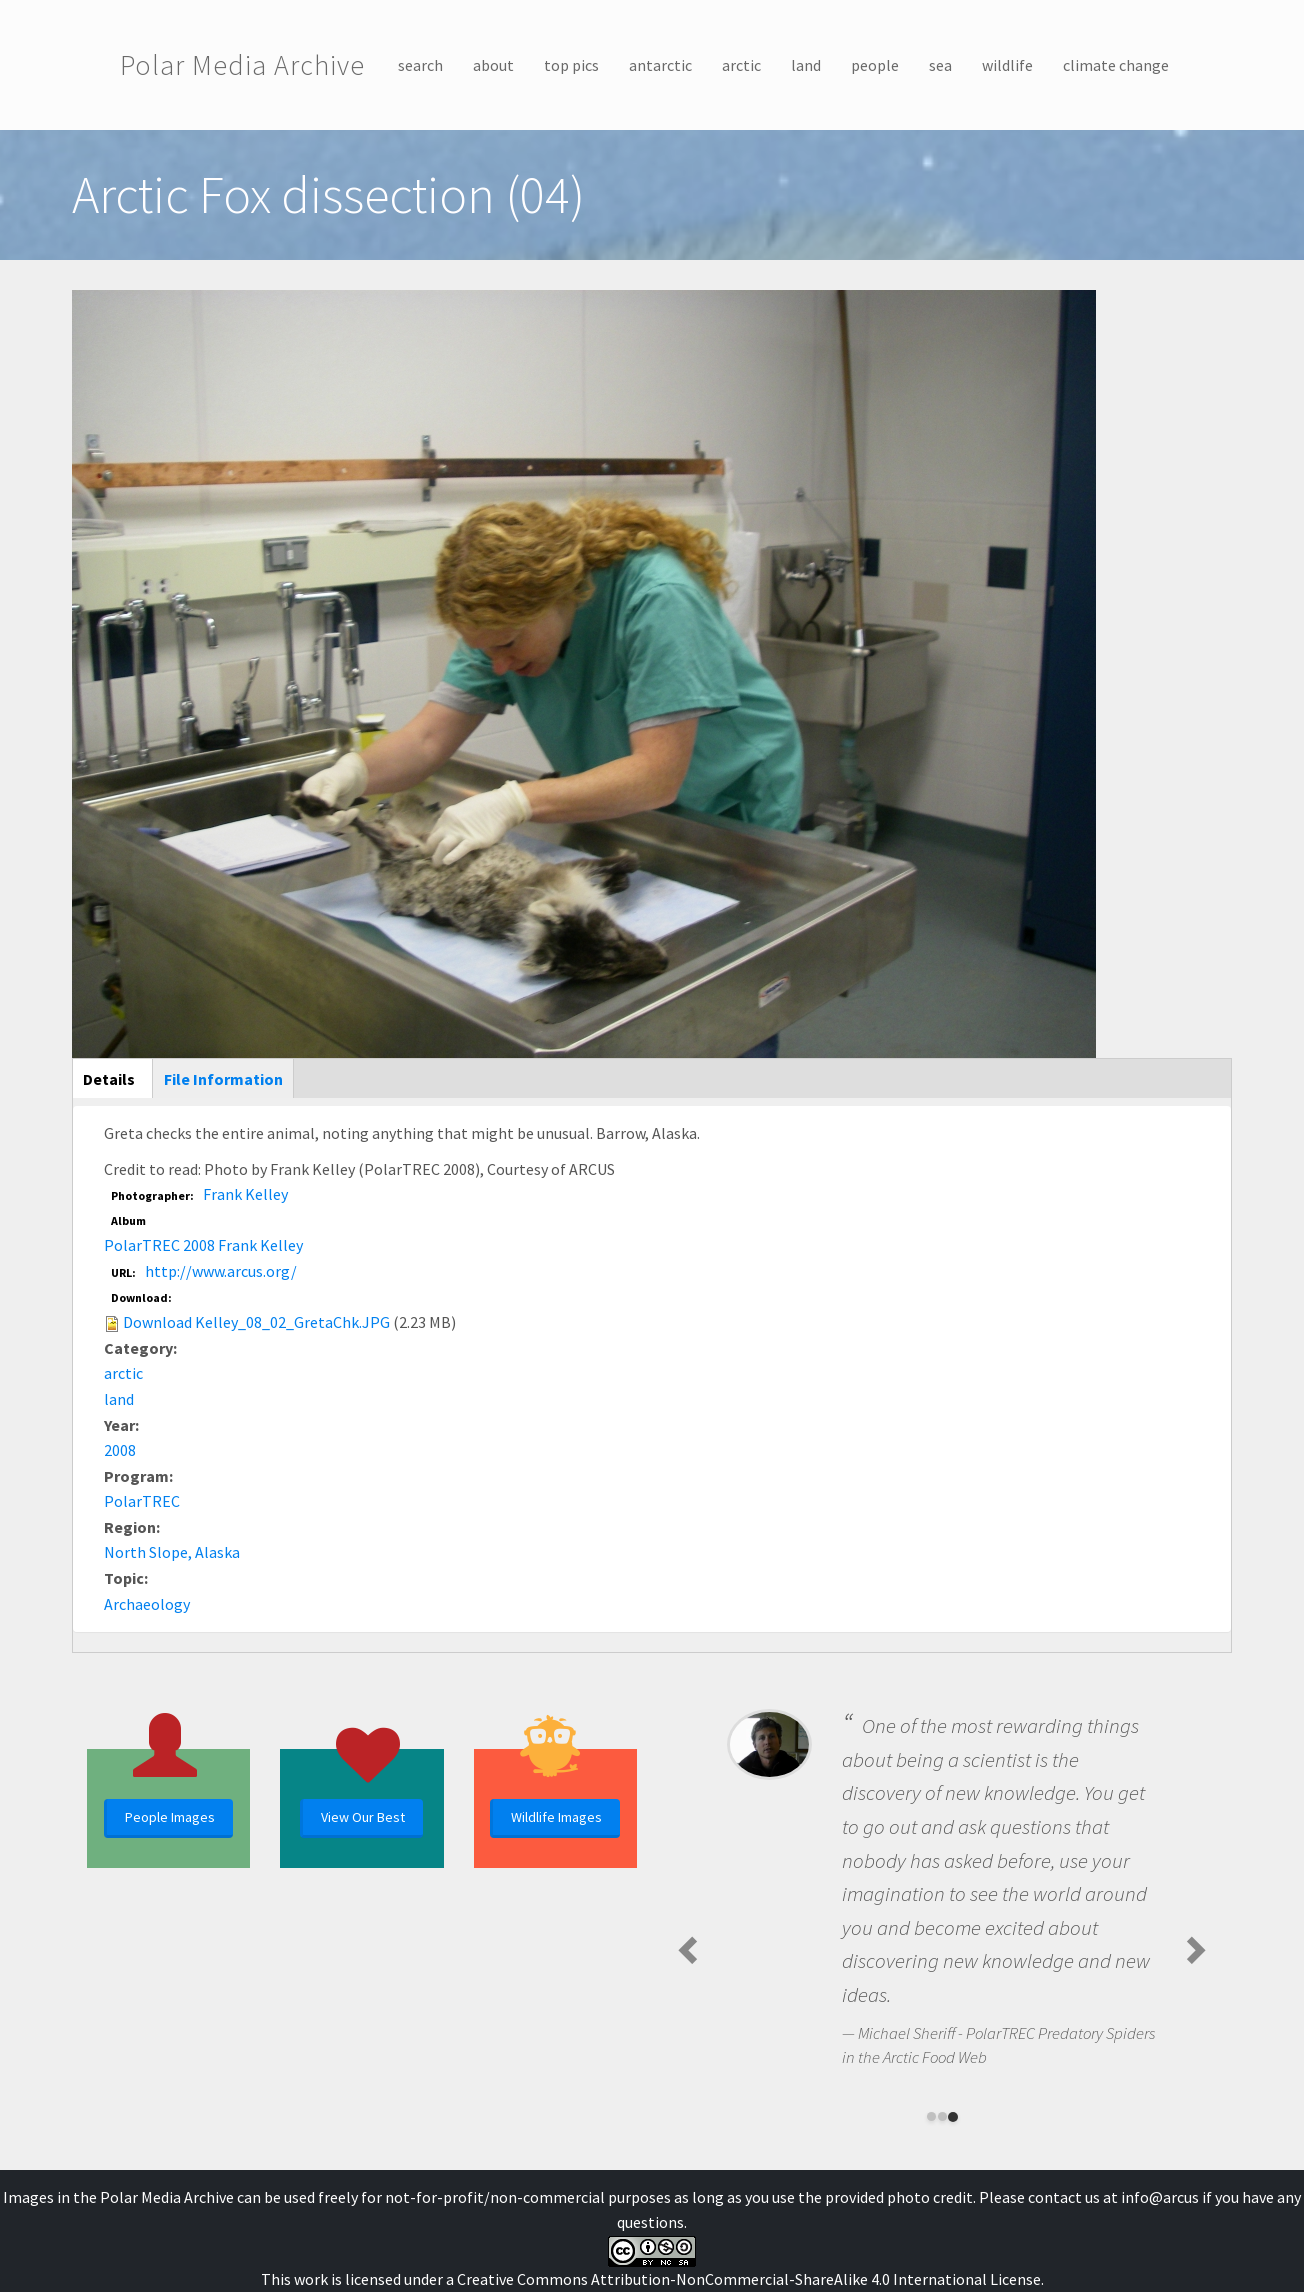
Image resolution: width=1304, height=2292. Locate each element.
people (875, 65)
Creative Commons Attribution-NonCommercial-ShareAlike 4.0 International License (749, 2279)
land (806, 65)
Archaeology (147, 1604)
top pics (571, 65)
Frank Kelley (245, 1194)
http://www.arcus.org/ (221, 1271)
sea (940, 65)
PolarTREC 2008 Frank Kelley (203, 1245)
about (493, 65)
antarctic (660, 65)
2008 (120, 1450)
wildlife (1007, 65)
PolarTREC (142, 1501)
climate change (1116, 65)
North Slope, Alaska (172, 1552)
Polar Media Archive (242, 65)
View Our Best (363, 1817)
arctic (741, 65)
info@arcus (1160, 2197)
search (420, 65)
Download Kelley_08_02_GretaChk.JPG (256, 1322)
